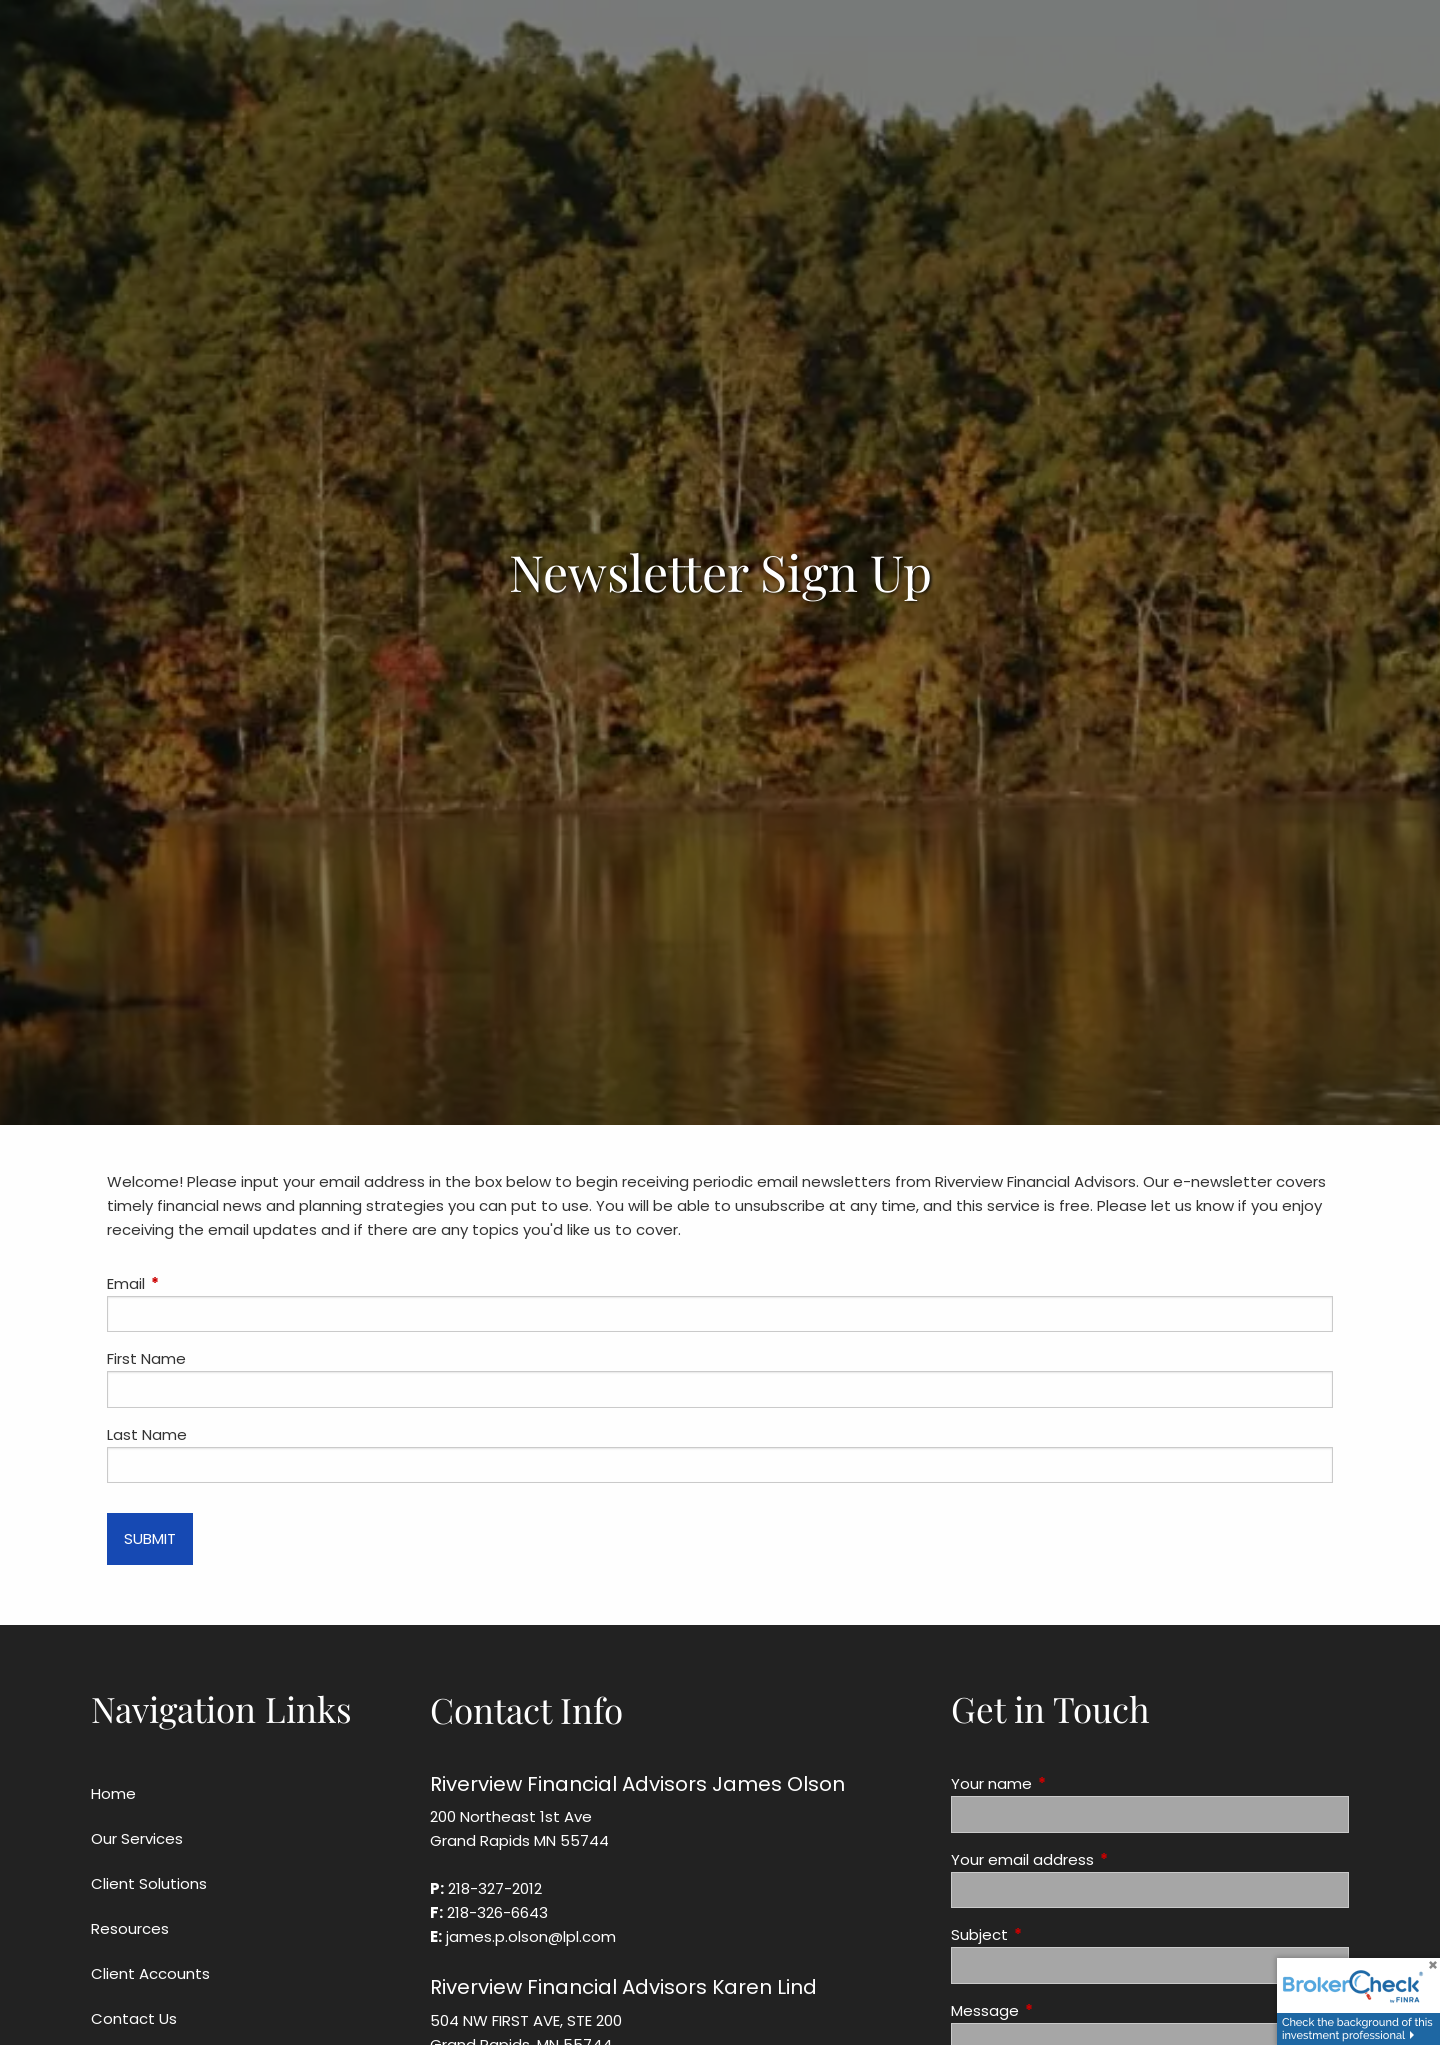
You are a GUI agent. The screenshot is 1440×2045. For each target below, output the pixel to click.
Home (113, 1793)
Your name (1068, 1783)
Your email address (1099, 1859)
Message (1061, 2010)
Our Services (137, 1838)
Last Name (147, 1434)
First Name (146, 1358)
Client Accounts (150, 1973)
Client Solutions (149, 1883)
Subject (1056, 1934)
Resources (130, 1928)
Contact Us (134, 2018)
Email (202, 1283)
